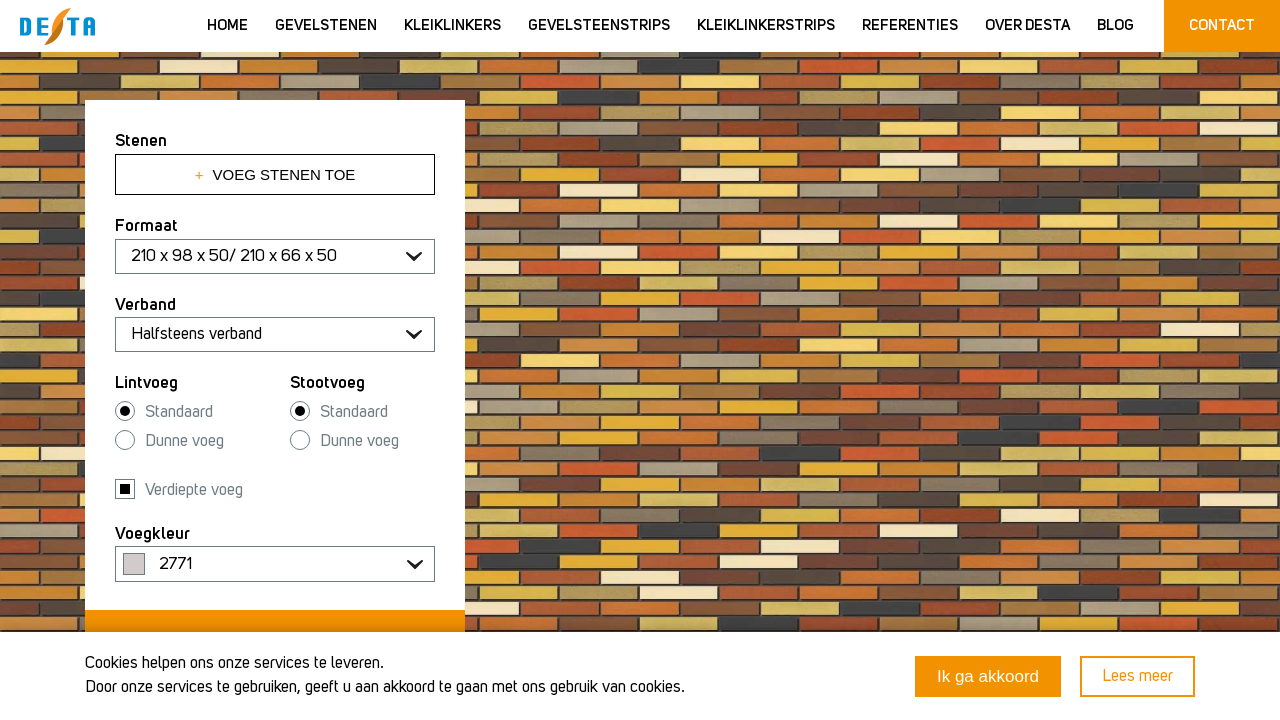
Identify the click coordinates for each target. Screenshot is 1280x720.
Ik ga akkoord (988, 676)
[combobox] (275, 564)
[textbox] (275, 565)
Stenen (141, 141)
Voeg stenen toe (275, 174)
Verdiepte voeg (194, 490)
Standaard (179, 412)
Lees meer (1137, 676)
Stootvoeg (327, 383)
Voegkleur (152, 534)
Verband (145, 305)
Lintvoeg (146, 383)
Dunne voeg (184, 441)
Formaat (146, 226)
